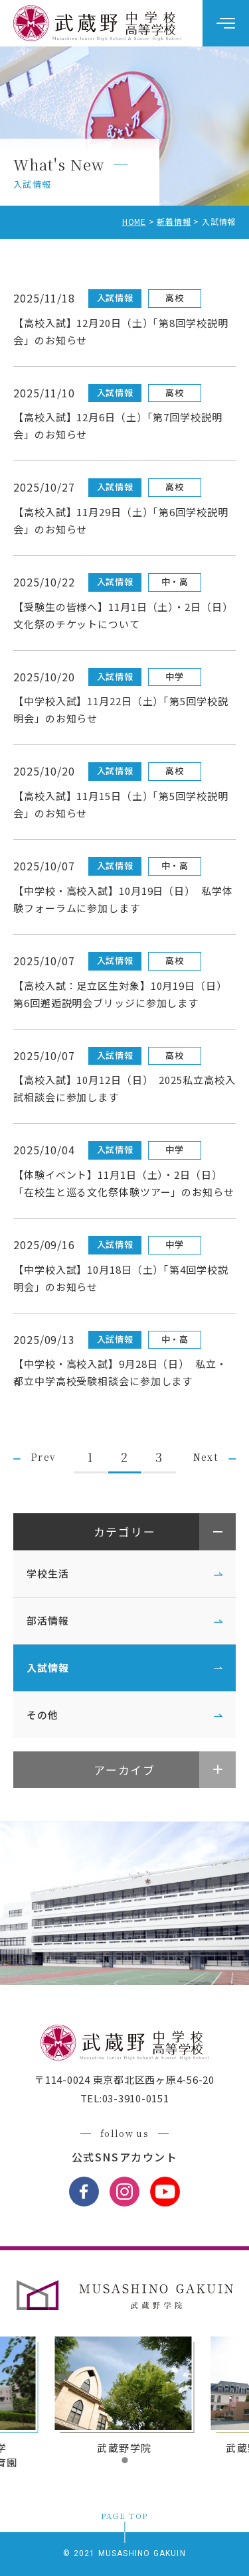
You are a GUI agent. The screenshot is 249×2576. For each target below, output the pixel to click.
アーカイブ (124, 1769)
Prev (43, 1456)
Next (205, 1456)
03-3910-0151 (135, 2098)
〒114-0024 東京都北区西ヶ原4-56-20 (124, 2079)
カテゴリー (125, 1531)
